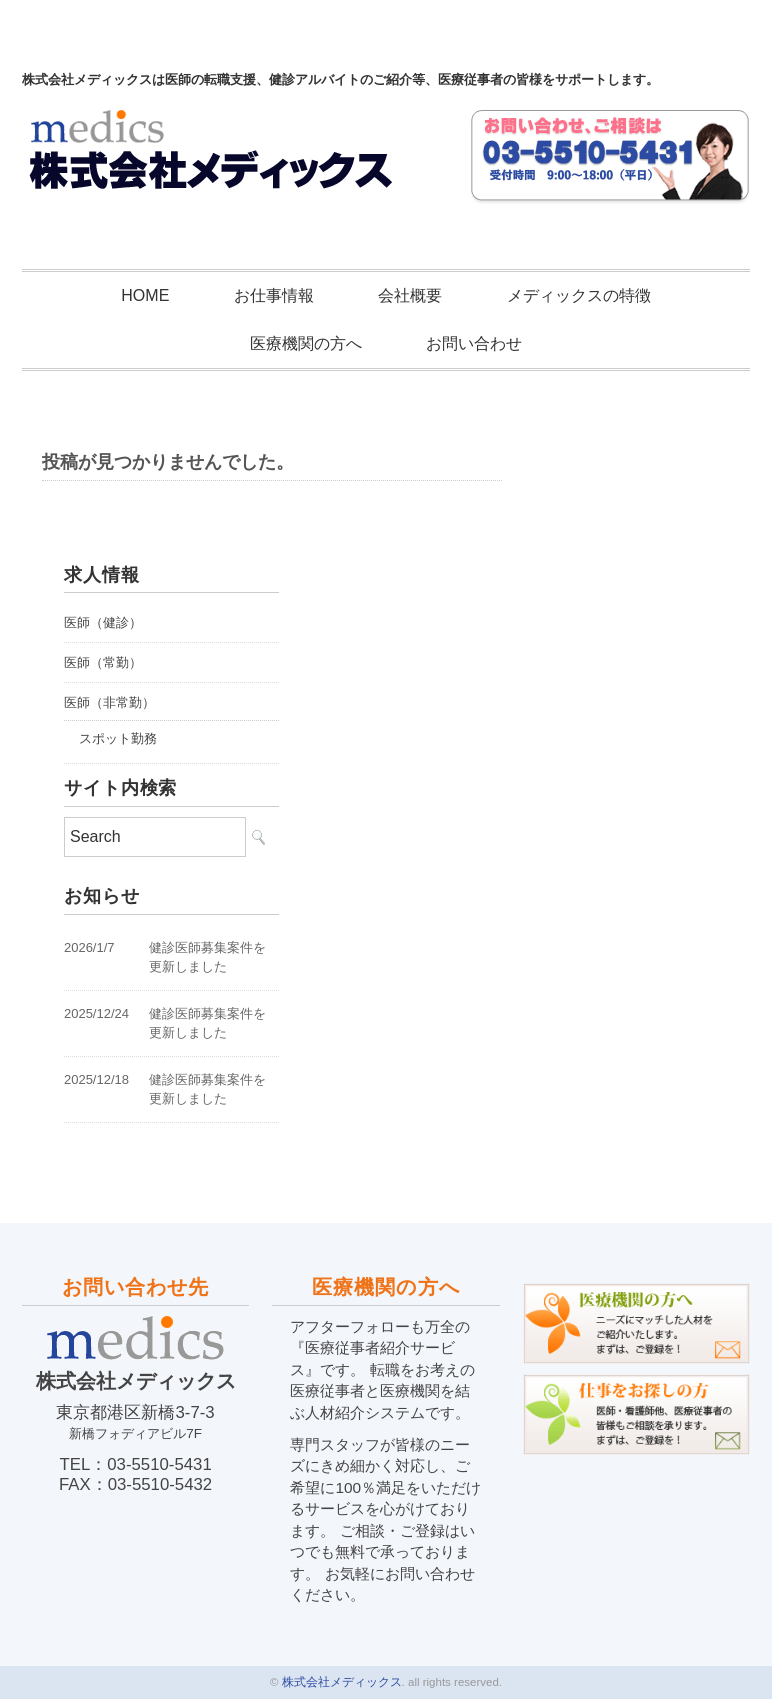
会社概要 (410, 295)
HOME (145, 295)
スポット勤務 (118, 738)
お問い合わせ (474, 343)
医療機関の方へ (306, 343)
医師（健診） (103, 622)
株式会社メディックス (342, 1682)
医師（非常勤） (109, 702)
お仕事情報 (274, 295)
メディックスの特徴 (579, 295)
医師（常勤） (103, 662)
